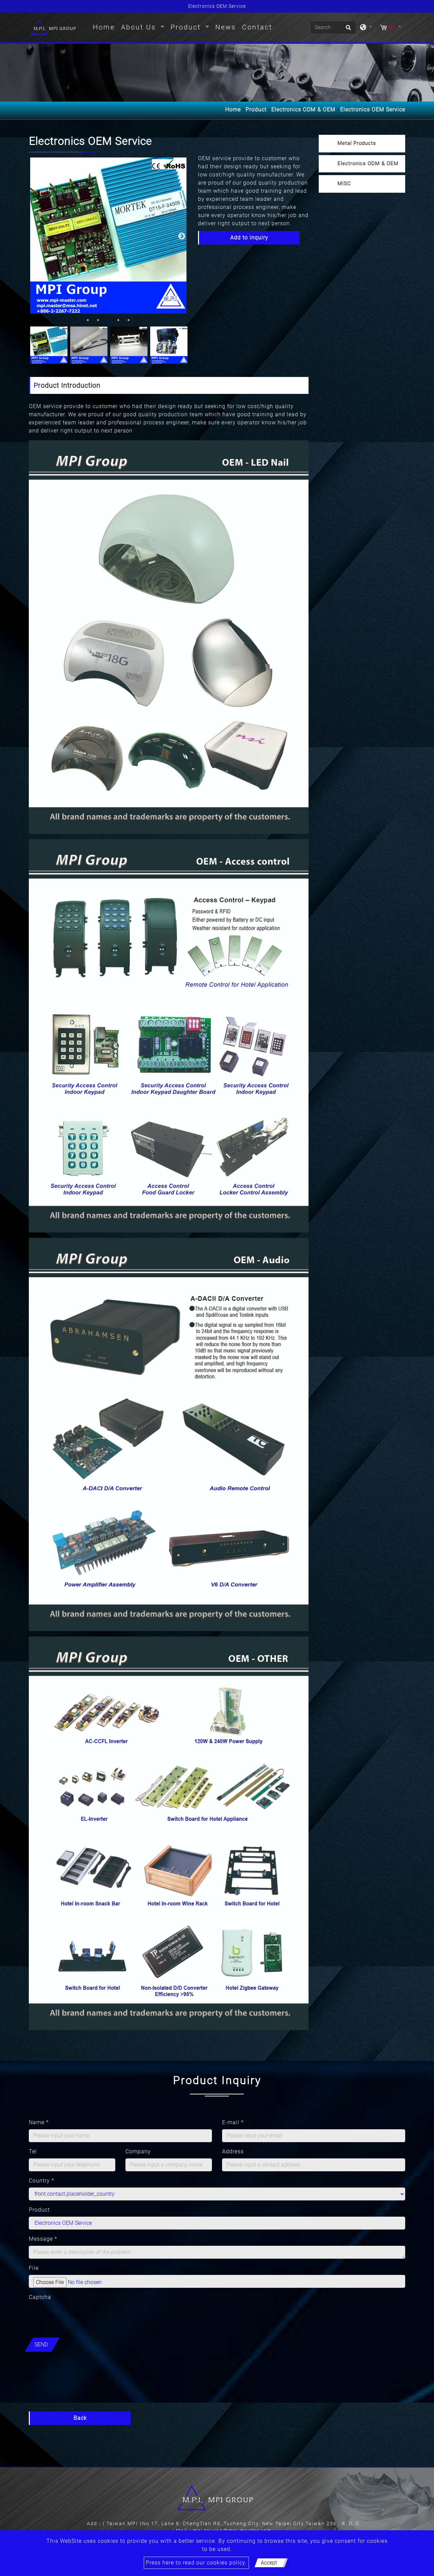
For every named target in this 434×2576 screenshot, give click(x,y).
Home (105, 26)
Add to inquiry (249, 237)
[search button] (347, 30)
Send (41, 2344)
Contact (257, 27)
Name (39, 2122)
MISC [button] (344, 184)
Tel (33, 2151)
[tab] (362, 143)
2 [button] (98, 320)
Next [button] (181, 235)
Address (233, 2151)
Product (256, 109)
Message (43, 2239)
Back (80, 2418)
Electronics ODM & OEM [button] (367, 164)
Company (138, 2151)
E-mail (233, 2122)
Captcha (40, 2297)
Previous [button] (34, 235)
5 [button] (128, 320)
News (225, 27)
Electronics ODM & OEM (303, 109)
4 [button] (118, 320)
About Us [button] (140, 27)
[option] (108, 235)
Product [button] (187, 27)
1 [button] (87, 320)
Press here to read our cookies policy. (196, 2562)
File (34, 2268)
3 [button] (108, 320)
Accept (269, 2562)
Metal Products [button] (356, 143)
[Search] (333, 27)
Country (41, 2180)
